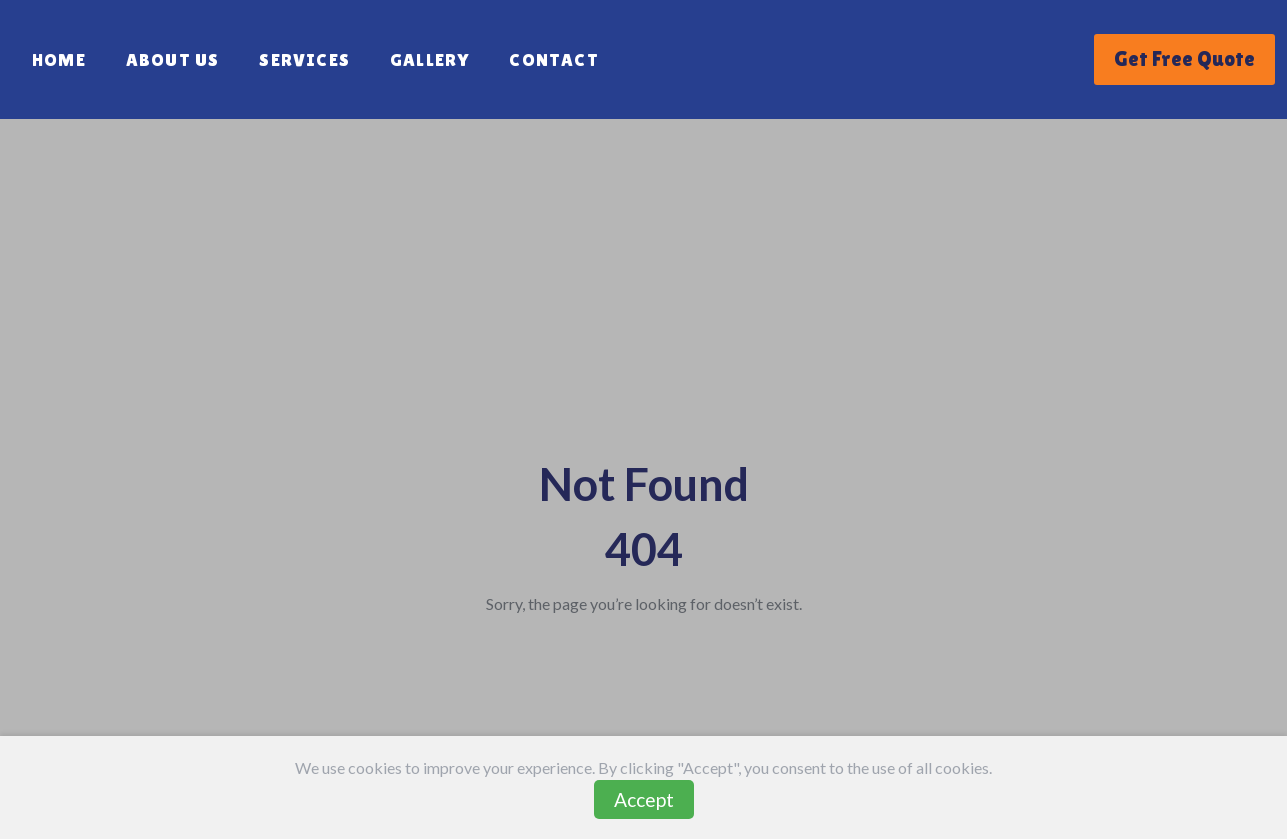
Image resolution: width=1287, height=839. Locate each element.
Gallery (429, 59)
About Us (173, 59)
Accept (644, 799)
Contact (553, 59)
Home (59, 59)
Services (304, 59)
